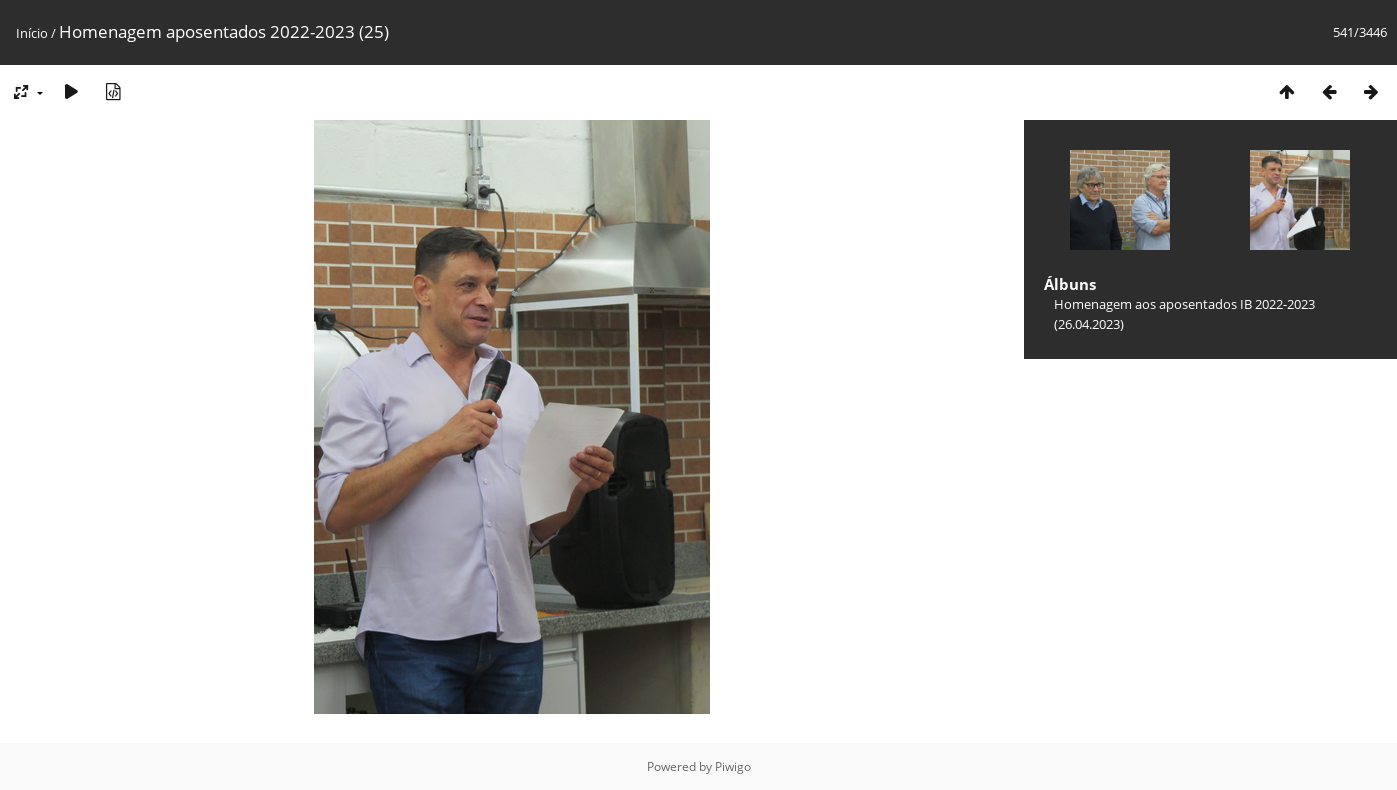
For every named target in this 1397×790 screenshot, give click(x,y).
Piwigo (733, 766)
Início (32, 33)
